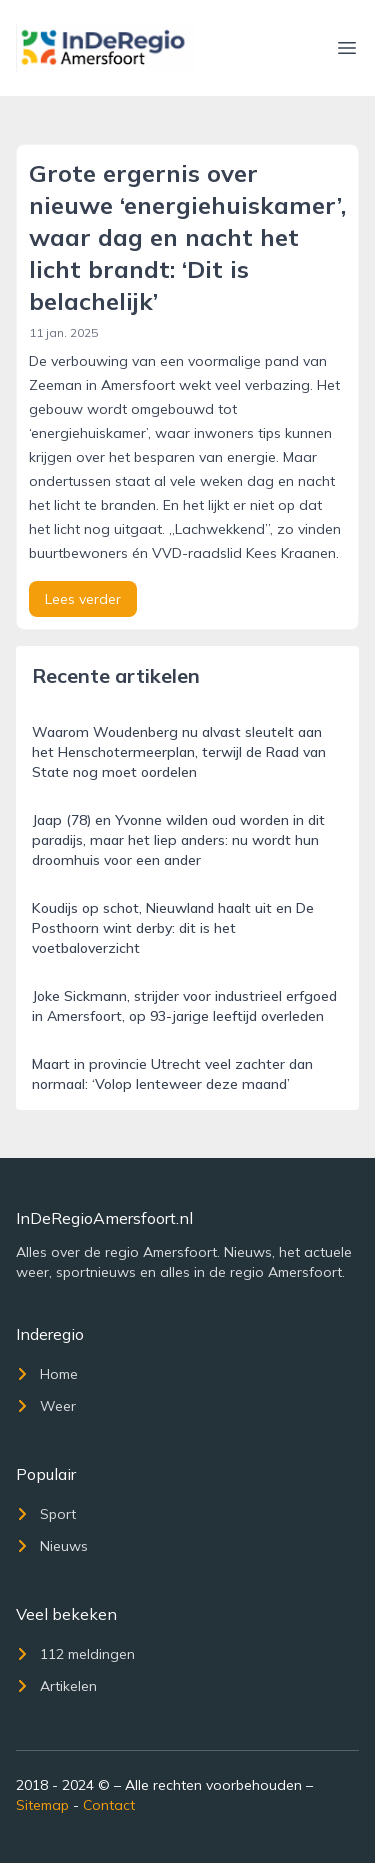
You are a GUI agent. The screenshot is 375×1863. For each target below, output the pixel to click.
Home (47, 1374)
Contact (109, 1805)
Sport (46, 1514)
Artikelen (56, 1686)
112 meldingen (75, 1654)
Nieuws (52, 1546)
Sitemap (42, 1805)
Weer (46, 1406)
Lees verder (83, 599)
